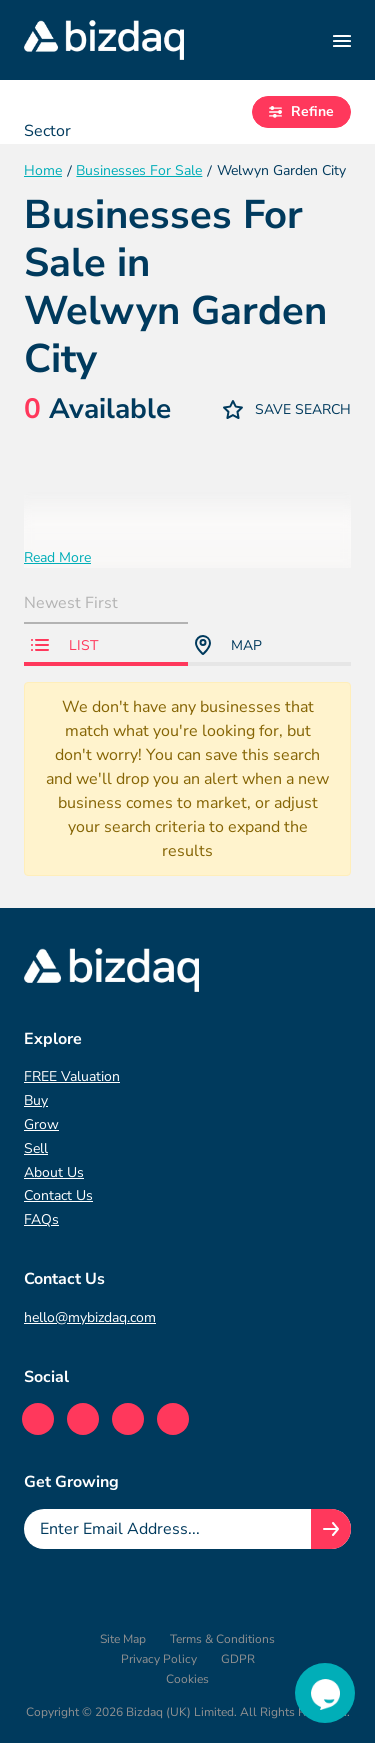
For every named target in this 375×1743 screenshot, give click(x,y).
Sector (47, 131)
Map (228, 645)
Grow (41, 1124)
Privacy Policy (159, 1659)
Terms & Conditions (222, 1639)
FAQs (41, 1219)
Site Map (123, 1639)
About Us (54, 1172)
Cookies (187, 1679)
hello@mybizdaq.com (90, 1317)
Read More (57, 557)
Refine (301, 111)
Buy (36, 1100)
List (64, 645)
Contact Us (58, 1195)
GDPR (238, 1659)
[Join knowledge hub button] (331, 1529)
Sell (36, 1148)
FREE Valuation (72, 1076)
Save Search (287, 409)
